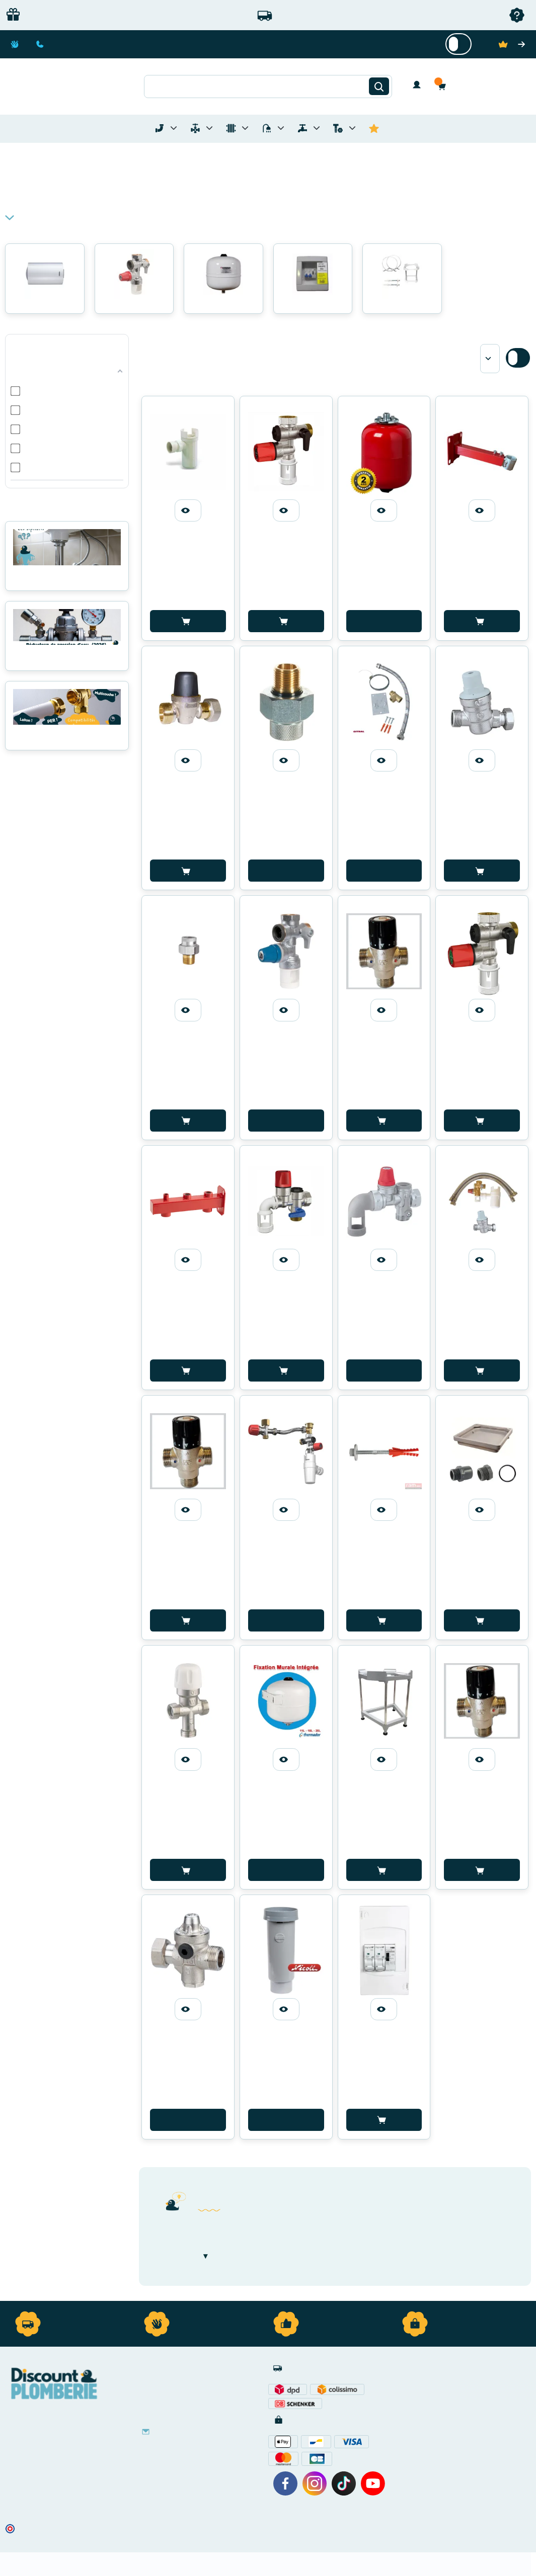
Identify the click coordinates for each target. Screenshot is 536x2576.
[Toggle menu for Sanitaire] (280, 128)
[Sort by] (490, 358)
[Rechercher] (379, 86)
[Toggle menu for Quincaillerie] (352, 128)
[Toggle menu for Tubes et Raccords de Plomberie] (173, 128)
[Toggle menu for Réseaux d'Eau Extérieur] (316, 128)
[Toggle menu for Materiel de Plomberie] (209, 128)
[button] (444, 86)
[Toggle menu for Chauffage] (245, 128)
